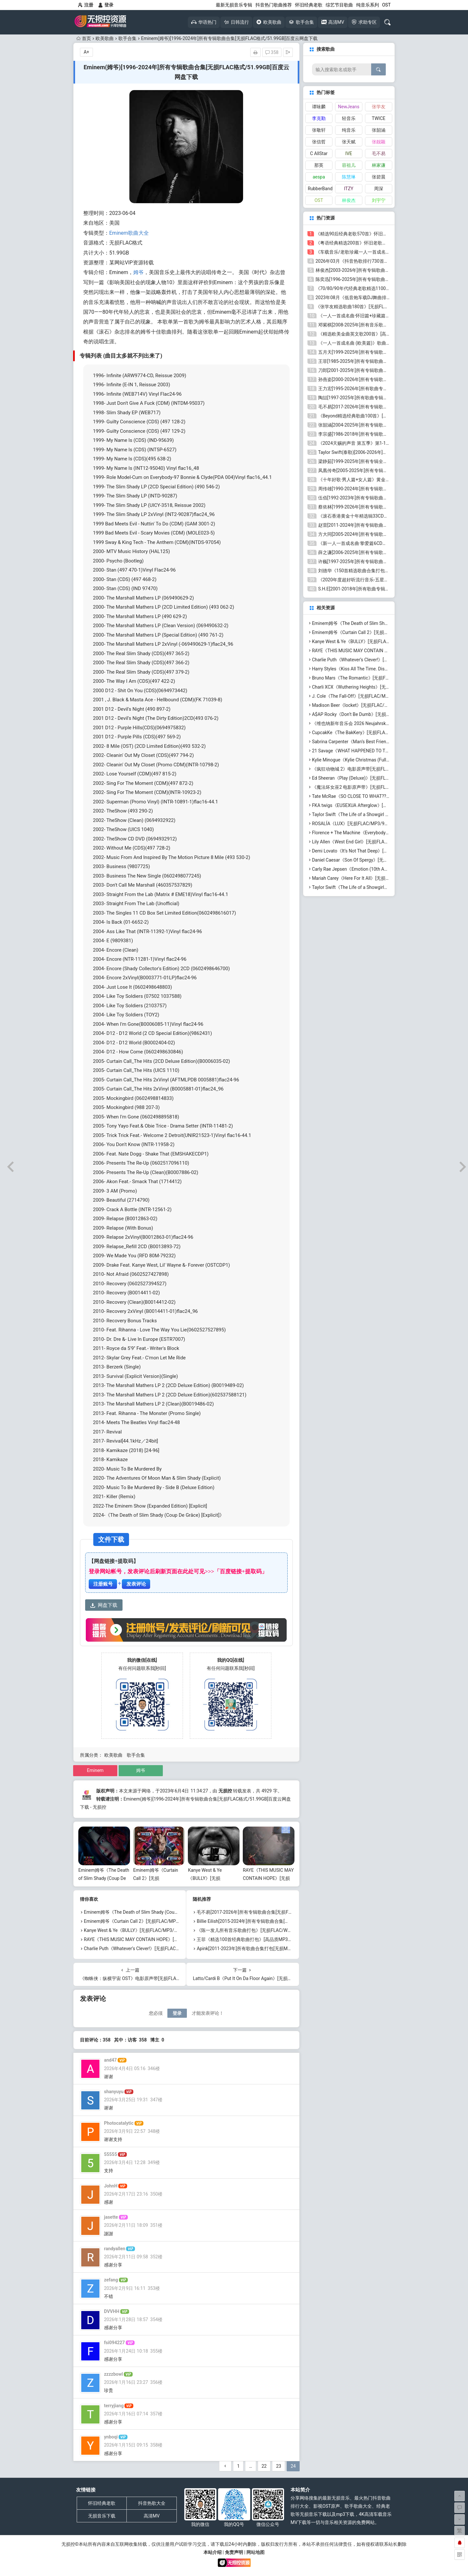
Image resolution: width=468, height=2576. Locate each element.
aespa (319, 176)
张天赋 (349, 141)
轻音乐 (349, 118)
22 (264, 2466)
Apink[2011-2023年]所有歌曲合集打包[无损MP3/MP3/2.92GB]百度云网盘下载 (275, 1948)
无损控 (225, 1790)
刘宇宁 (378, 200)
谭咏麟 (319, 106)
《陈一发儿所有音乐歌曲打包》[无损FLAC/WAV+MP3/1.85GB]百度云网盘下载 (276, 1930)
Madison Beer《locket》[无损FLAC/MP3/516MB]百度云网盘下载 (377, 705)
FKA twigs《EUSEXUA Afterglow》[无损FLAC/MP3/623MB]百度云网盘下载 (388, 805)
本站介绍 (212, 2552)
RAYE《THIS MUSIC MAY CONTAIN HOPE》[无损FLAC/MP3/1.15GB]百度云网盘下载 (169, 1939)
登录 (105, 4)
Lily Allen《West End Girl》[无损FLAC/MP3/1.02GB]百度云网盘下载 (380, 841)
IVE (348, 153)
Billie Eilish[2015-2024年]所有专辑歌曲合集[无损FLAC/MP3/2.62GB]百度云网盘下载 (281, 1921)
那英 (318, 165)
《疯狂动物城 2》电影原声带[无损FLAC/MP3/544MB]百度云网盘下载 (382, 769)
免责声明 (234, 2552)
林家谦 (378, 165)
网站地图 (255, 2552)
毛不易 (378, 153)
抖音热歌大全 (151, 2503)
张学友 (378, 106)
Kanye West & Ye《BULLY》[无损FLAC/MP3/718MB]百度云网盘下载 (153, 1930)
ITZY (348, 188)
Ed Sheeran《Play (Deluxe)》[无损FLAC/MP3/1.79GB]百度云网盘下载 (382, 778)
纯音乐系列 (367, 4)
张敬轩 (319, 130)
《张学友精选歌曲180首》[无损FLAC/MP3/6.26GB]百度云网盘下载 (383, 306)
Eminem (95, 1770)
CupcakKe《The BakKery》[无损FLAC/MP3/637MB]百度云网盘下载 (380, 732)
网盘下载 (103, 1605)
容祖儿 (349, 165)
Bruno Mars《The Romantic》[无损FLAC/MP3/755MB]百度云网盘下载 (383, 677)
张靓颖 (378, 141)
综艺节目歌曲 (339, 4)
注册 (85, 4)
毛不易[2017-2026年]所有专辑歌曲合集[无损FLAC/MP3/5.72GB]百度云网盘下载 (277, 1912)
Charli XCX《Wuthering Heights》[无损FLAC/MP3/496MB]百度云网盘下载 (387, 687)
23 (278, 2466)
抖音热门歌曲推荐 (273, 4)
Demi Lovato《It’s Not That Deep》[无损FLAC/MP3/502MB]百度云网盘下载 (388, 850)
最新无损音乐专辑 (234, 4)
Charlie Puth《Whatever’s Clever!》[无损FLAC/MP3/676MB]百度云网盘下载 (160, 1948)
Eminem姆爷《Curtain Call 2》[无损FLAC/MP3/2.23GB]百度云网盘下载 (156, 1921)
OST (386, 4)
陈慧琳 (349, 176)
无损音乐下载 (101, 2515)
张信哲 (319, 141)
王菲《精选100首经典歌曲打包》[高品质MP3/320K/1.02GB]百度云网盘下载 (273, 1939)
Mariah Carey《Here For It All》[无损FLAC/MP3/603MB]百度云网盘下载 (384, 878)
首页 (83, 38)
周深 (378, 188)
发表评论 (136, 1584)
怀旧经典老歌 (308, 4)
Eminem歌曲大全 (129, 233)
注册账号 (103, 1584)
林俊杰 (349, 200)
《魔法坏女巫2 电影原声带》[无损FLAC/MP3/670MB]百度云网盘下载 (382, 787)
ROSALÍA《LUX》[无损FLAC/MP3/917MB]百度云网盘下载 (370, 823)
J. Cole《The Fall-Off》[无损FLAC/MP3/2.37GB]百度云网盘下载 (376, 696)
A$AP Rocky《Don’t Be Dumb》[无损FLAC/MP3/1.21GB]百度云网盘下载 (385, 714)
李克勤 (319, 118)
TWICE (378, 118)
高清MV (152, 2515)
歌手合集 (127, 38)
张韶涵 (378, 130)
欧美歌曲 (105, 38)
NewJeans (348, 106)
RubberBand (320, 188)
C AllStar (319, 153)
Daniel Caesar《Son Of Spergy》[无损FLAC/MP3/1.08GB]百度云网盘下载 (386, 860)
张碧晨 (378, 176)
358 (272, 52)
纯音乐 (349, 130)
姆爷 (138, 272)
